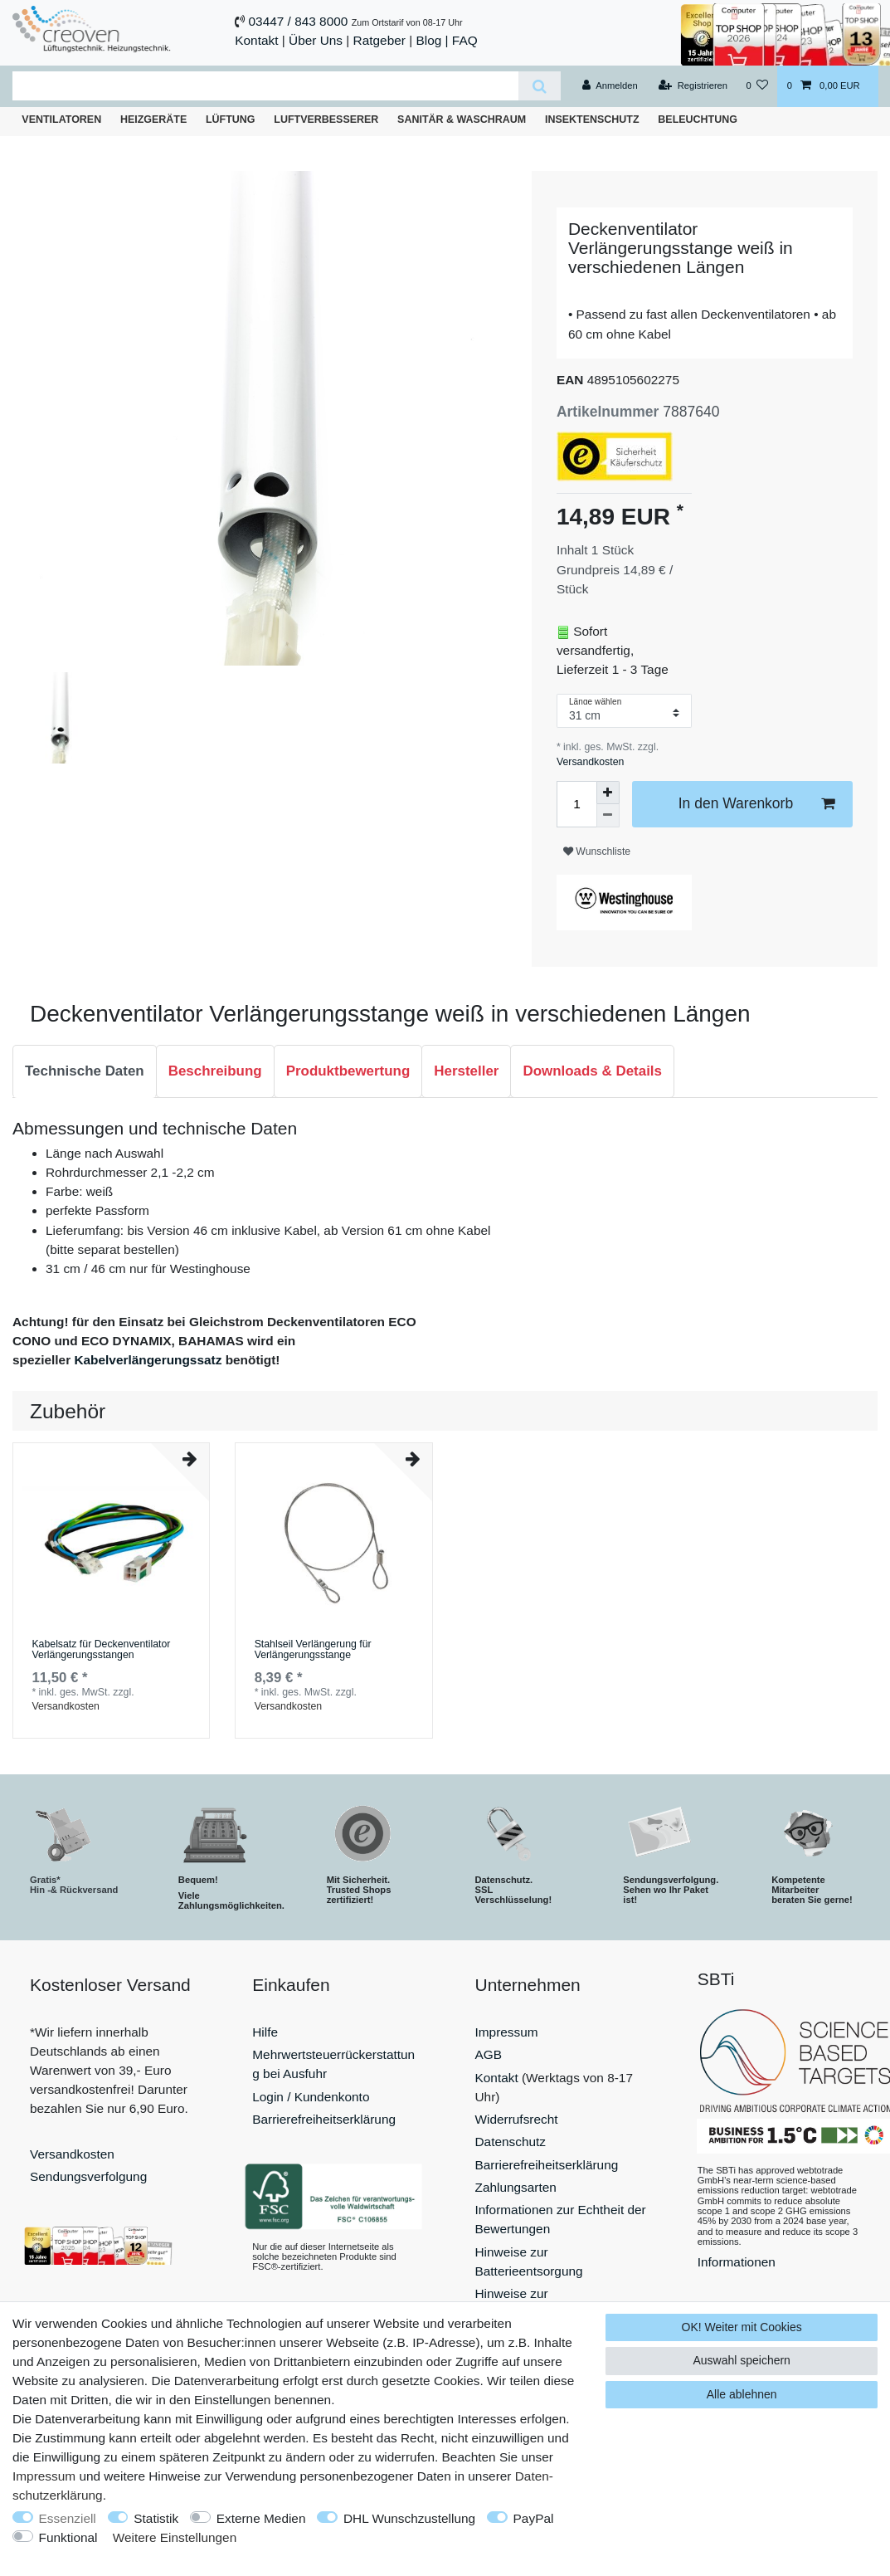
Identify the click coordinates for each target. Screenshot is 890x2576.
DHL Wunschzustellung (409, 2518)
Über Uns (316, 40)
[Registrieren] (693, 86)
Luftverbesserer (326, 119)
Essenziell (67, 2518)
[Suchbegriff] (265, 85)
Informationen (737, 2262)
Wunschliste (596, 851)
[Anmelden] (610, 86)
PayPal (533, 2518)
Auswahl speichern (741, 2360)
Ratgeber (379, 40)
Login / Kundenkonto (310, 2097)
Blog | (432, 40)
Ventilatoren (61, 119)
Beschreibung (215, 1071)
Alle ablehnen (742, 2394)
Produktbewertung (348, 1071)
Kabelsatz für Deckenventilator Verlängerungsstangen (101, 1650)
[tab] (84, 1071)
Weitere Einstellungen (174, 2537)
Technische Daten (84, 1071)
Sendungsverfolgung (88, 2176)
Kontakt (256, 40)
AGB (489, 2054)
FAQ (465, 40)
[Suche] (539, 85)
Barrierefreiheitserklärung (324, 2119)
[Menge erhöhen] (608, 792)
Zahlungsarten (516, 2187)
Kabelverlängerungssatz (147, 1360)
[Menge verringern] (608, 815)
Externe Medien (261, 2518)
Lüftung (230, 119)
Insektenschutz (592, 119)
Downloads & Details (592, 1071)
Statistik (156, 2518)
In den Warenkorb (756, 803)
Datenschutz (511, 2141)
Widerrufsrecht (516, 2119)
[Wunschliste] (757, 86)
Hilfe (265, 2032)
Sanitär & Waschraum (461, 119)
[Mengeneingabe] (576, 804)
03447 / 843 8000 (298, 21)
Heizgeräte (153, 119)
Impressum (506, 2032)
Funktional (68, 2537)
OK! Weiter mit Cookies (742, 2327)
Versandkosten (590, 762)
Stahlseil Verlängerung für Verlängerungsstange (313, 1650)
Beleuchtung (697, 119)
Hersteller (466, 1071)
